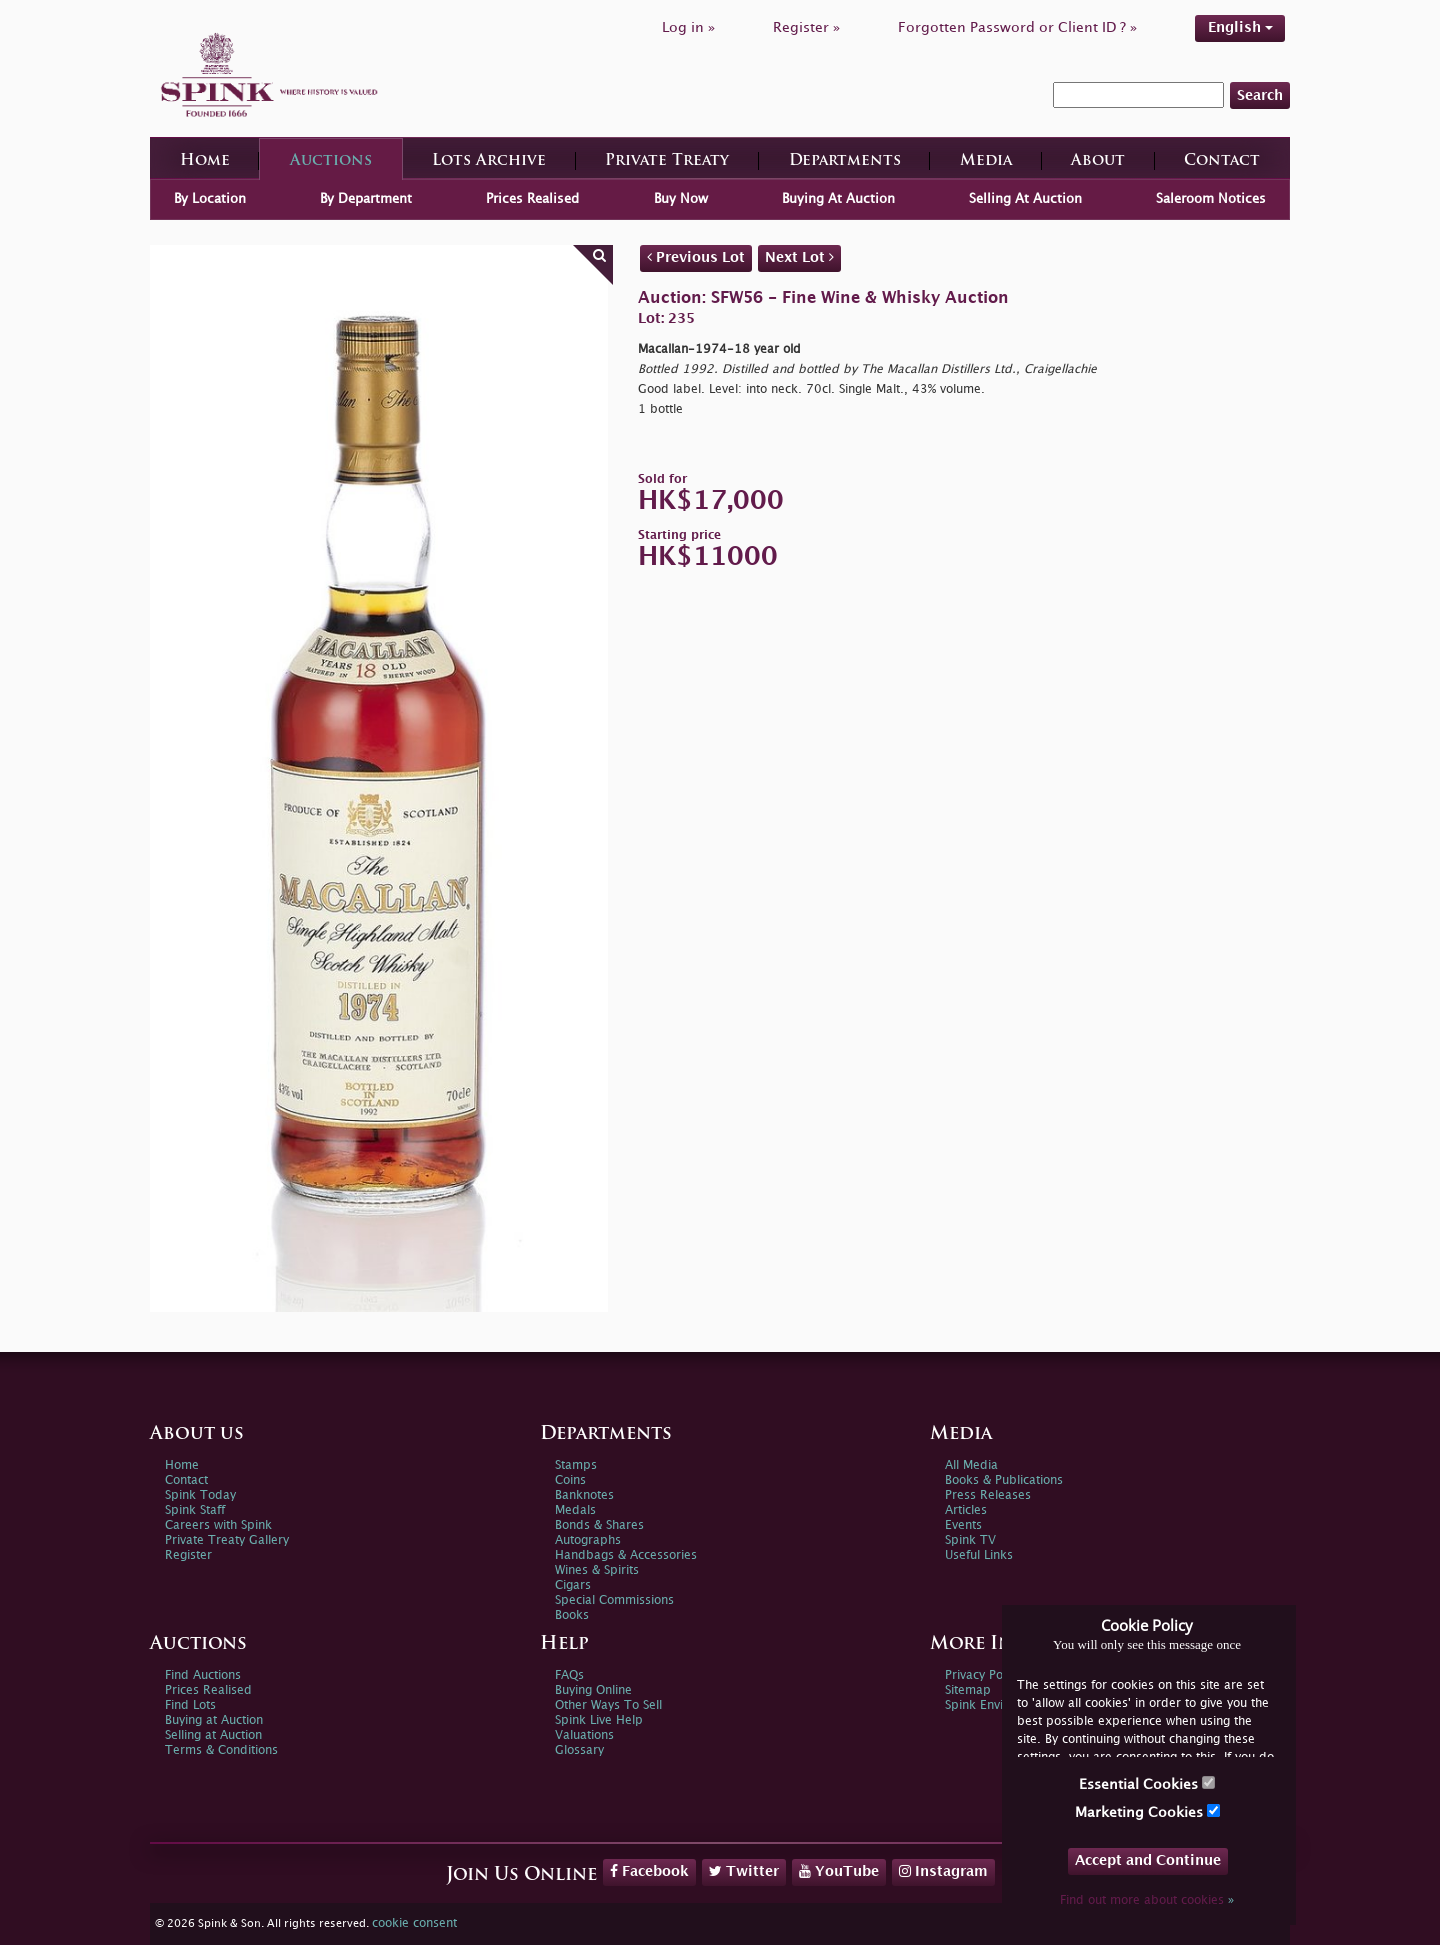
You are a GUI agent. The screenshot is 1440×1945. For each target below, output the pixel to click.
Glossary (579, 1750)
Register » (806, 27)
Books (572, 1615)
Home (205, 161)
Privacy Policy (983, 1675)
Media (986, 161)
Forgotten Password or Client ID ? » (1017, 27)
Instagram (943, 1871)
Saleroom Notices (1211, 199)
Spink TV (970, 1540)
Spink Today (200, 1495)
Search (1260, 95)
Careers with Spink (218, 1525)
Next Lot (799, 257)
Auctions (331, 161)
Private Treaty (667, 161)
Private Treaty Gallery (227, 1540)
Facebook (649, 1871)
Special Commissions (614, 1600)
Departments (845, 161)
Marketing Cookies (1147, 1811)
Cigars (573, 1585)
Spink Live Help (599, 1720)
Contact (1222, 161)
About (1098, 161)
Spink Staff (195, 1510)
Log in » (688, 27)
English (1240, 27)
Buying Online (593, 1690)
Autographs (588, 1540)
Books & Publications (1004, 1480)
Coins (570, 1480)
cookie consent (414, 1923)
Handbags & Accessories (626, 1555)
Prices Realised (532, 199)
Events (963, 1525)
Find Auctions (203, 1675)
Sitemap (968, 1690)
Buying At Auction (838, 199)
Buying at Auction (214, 1720)
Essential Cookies (1147, 1783)
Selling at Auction (213, 1735)
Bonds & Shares (599, 1525)
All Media (971, 1465)
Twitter (744, 1871)
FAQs (569, 1675)
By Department (366, 199)
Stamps (576, 1465)
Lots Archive (489, 161)
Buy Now (681, 199)
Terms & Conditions (221, 1750)
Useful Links (979, 1555)
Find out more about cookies (1147, 1900)
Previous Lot (696, 257)
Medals (575, 1510)
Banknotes (584, 1495)
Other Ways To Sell (608, 1705)
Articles (966, 1510)
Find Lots (190, 1705)
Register (188, 1555)
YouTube (839, 1871)
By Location (210, 199)
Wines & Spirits (597, 1570)
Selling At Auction (1025, 199)
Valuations (584, 1735)
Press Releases (988, 1495)
